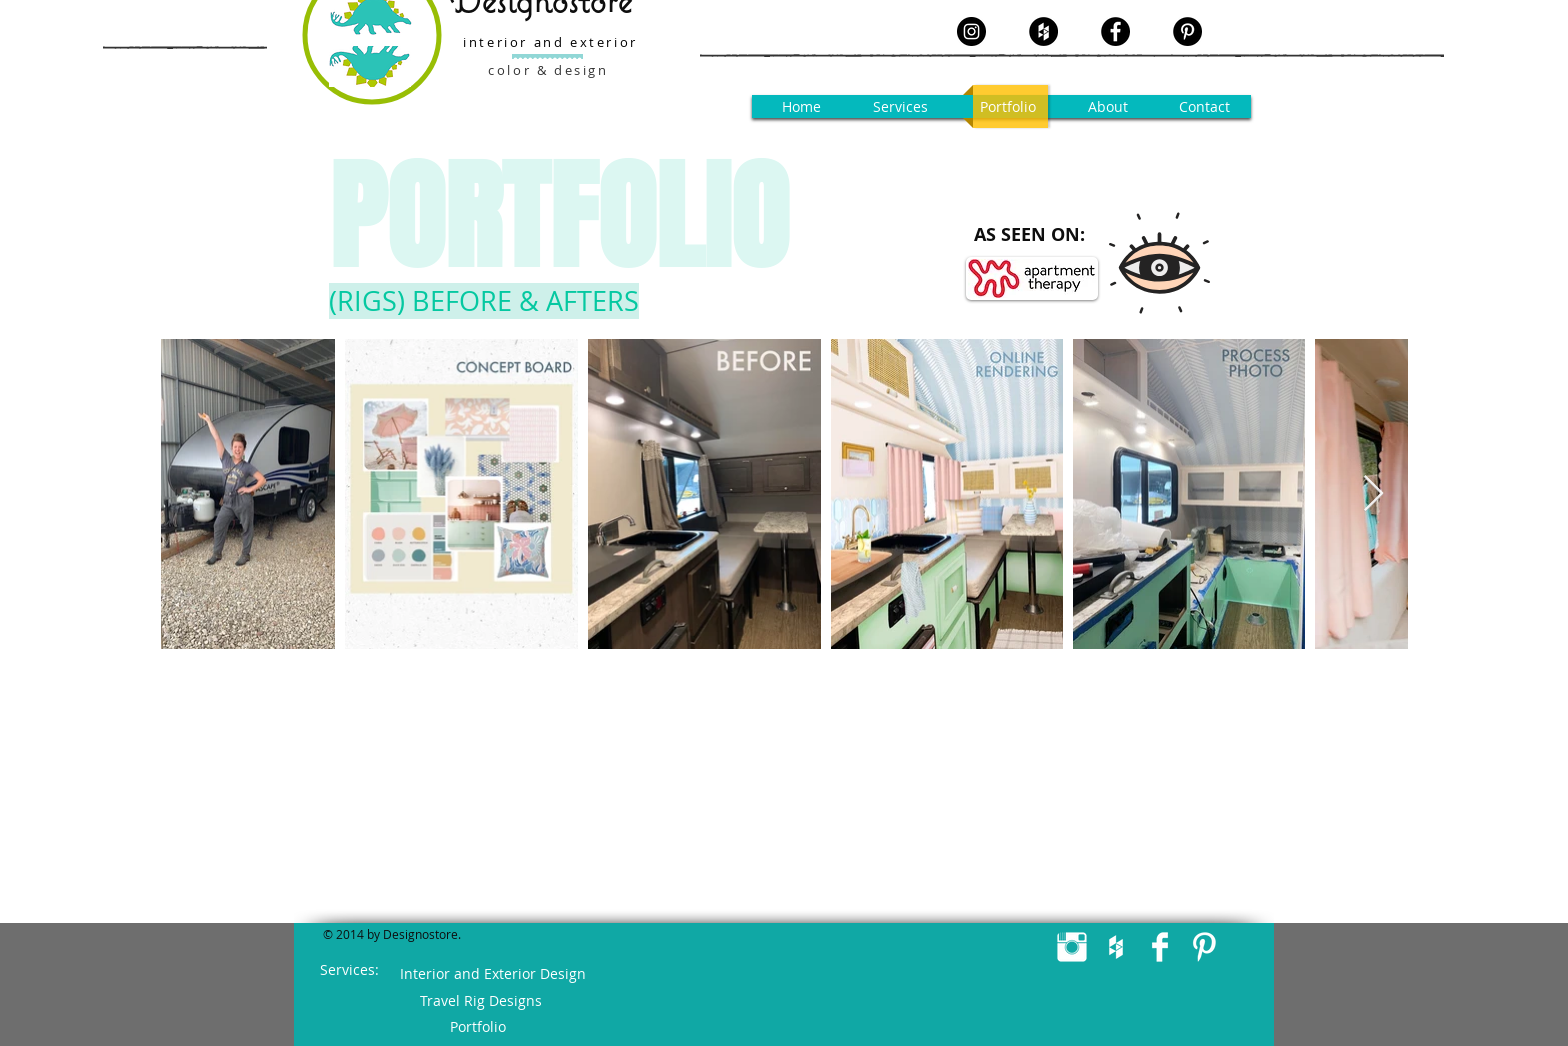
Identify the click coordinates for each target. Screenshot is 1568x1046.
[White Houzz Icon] (1116, 947)
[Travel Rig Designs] (480, 1001)
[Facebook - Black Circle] (1115, 31)
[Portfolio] (477, 1027)
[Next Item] (1373, 494)
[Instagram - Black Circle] (971, 31)
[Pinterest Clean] (1204, 947)
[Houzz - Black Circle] (1043, 31)
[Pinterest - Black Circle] (1187, 31)
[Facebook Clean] (1160, 947)
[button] (903, 106)
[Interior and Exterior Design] (493, 974)
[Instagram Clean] (1072, 947)
